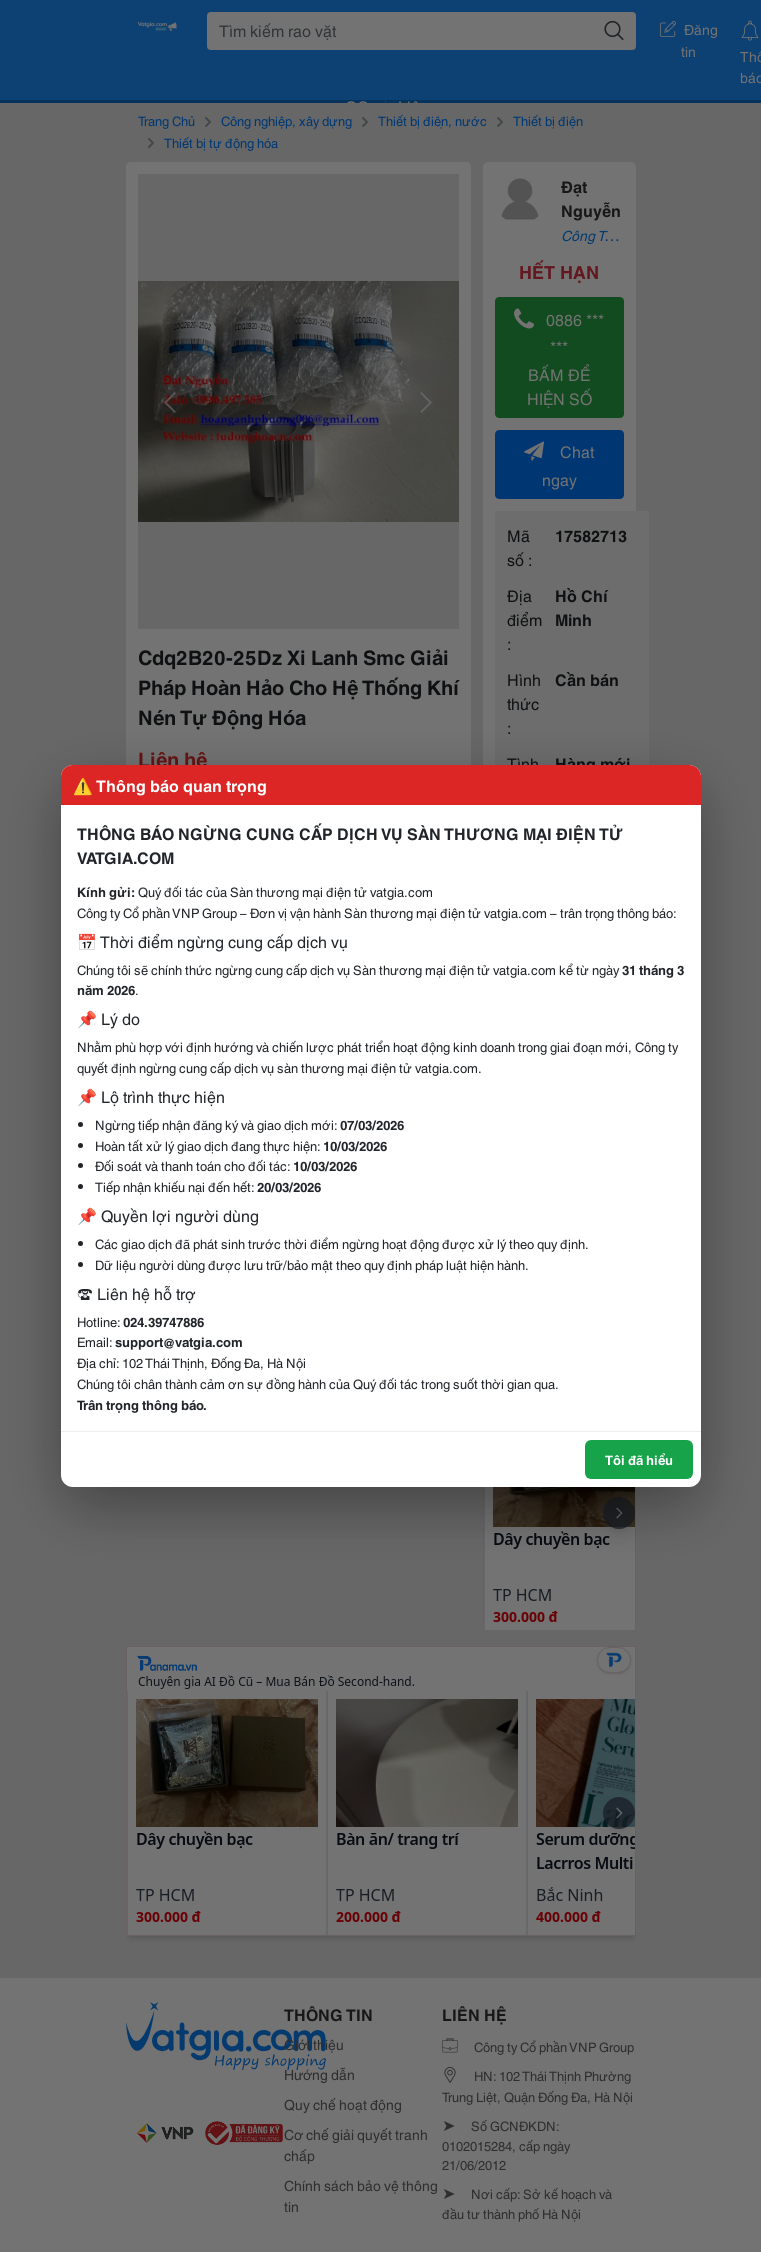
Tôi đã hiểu (639, 1459)
